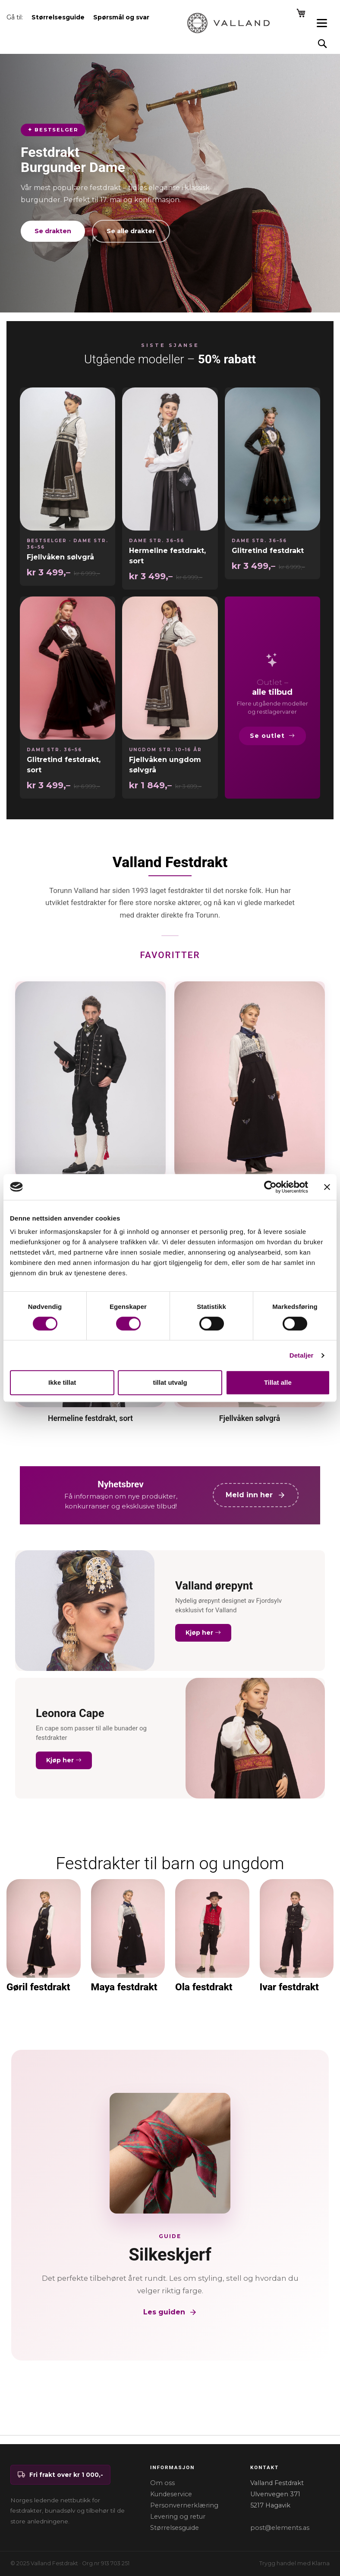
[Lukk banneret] (327, 1187)
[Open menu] (321, 22)
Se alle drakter (131, 231)
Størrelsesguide (174, 2528)
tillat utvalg (170, 1382)
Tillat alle (278, 1382)
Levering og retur (177, 2516)
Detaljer (302, 1355)
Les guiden (170, 2312)
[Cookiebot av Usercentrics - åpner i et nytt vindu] (270, 1186)
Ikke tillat (62, 1382)
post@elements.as (279, 2528)
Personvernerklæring (184, 2505)
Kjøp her (203, 1632)
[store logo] (228, 23)
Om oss (162, 2483)
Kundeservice (171, 2494)
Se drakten (53, 231)
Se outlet (272, 736)
